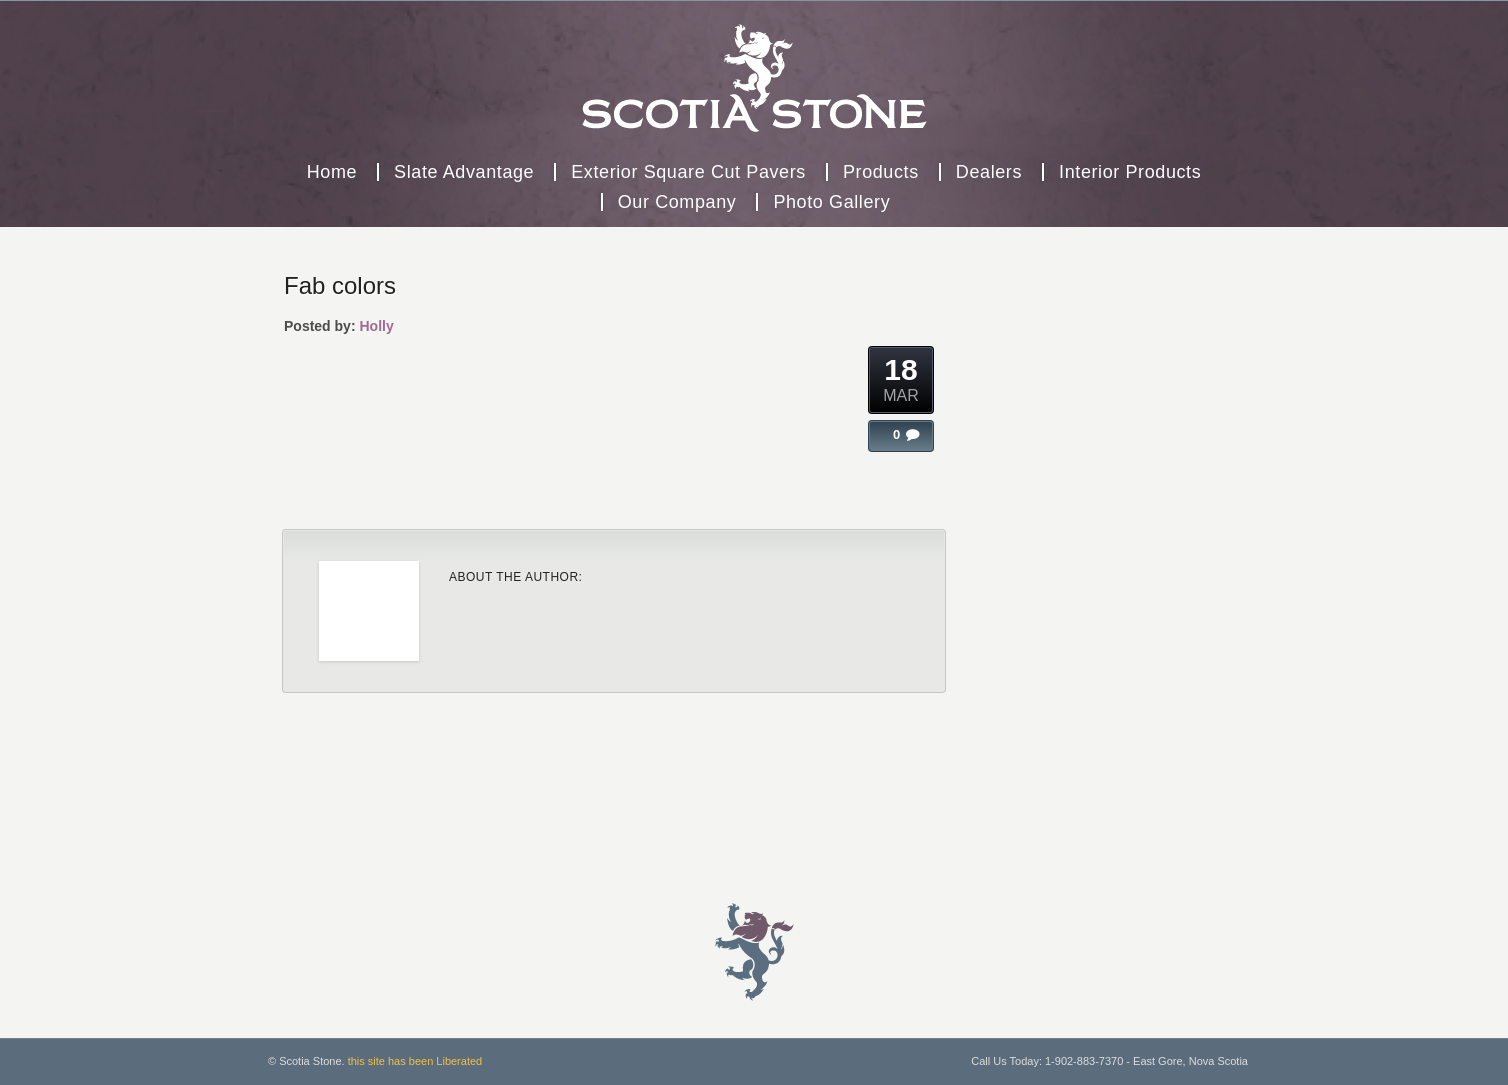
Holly (376, 326)
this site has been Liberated (415, 1061)
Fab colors (340, 285)
